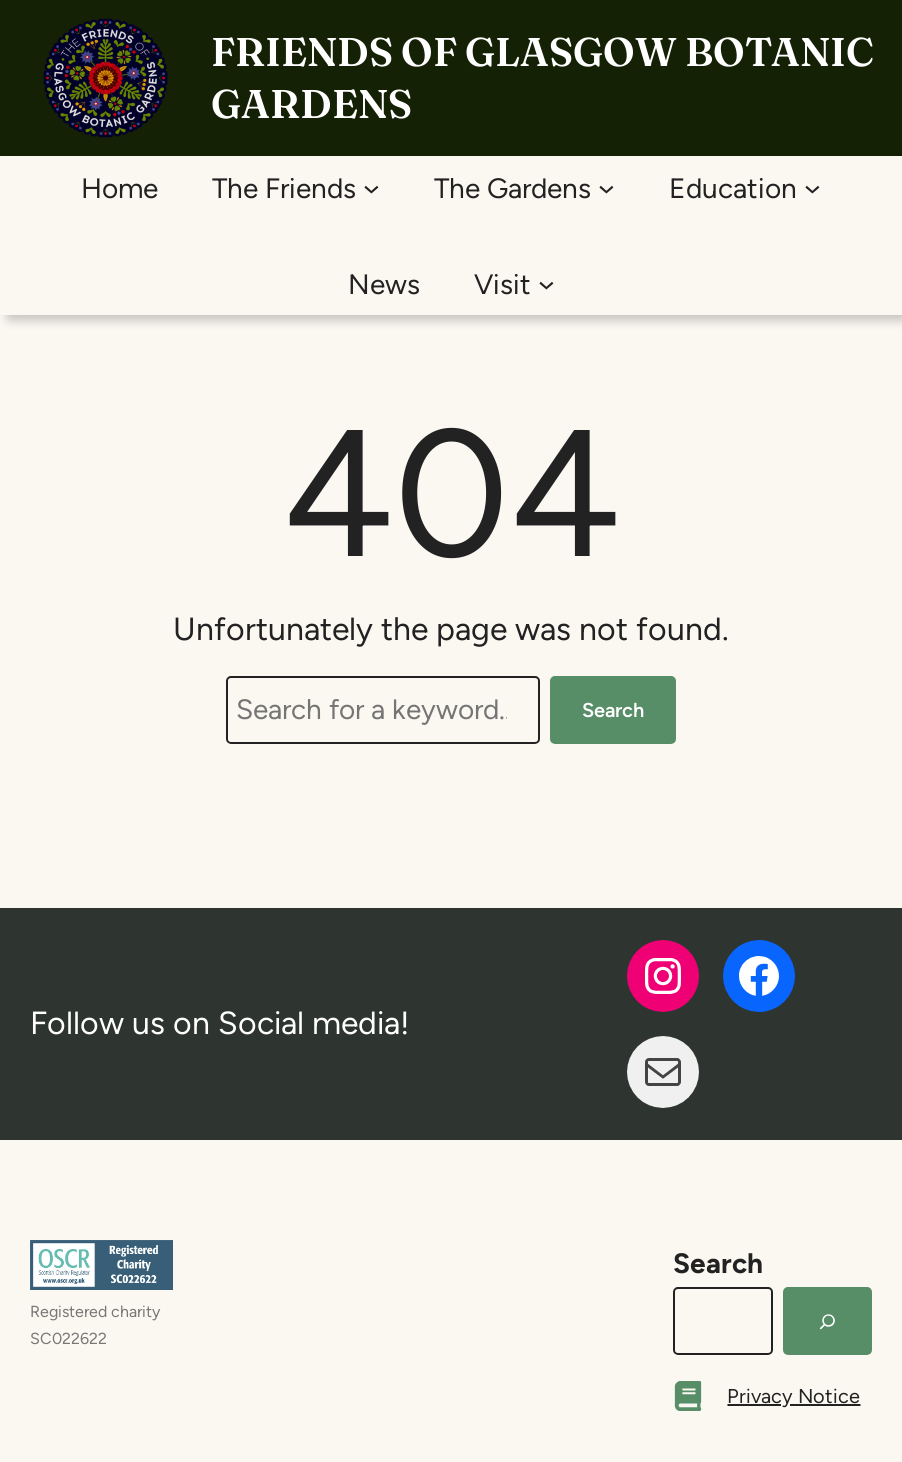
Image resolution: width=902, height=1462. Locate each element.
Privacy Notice (793, 1396)
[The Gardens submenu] (606, 187)
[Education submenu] (812, 187)
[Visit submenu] (546, 283)
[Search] (827, 1321)
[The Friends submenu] (371, 187)
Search (613, 710)
